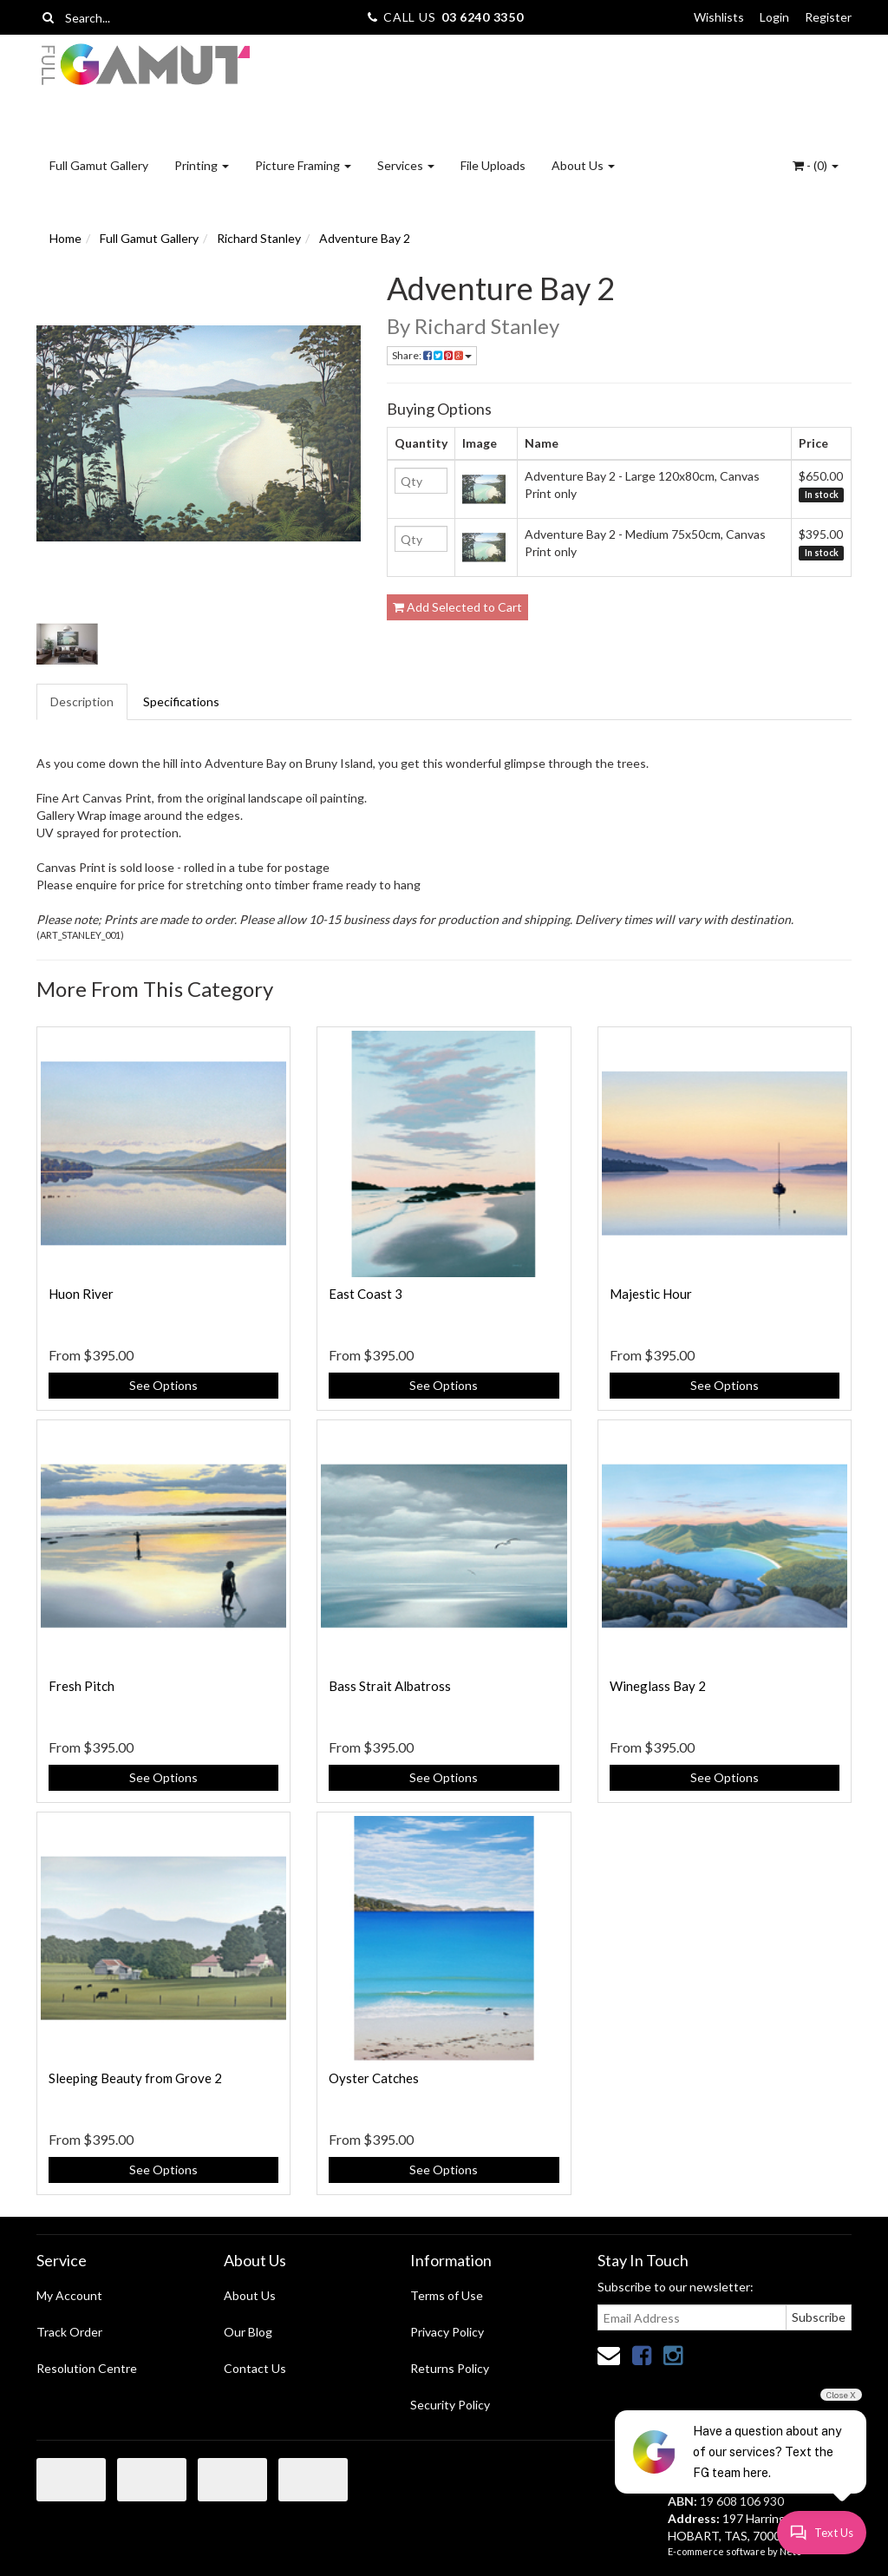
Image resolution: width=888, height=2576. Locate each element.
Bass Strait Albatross (390, 1686)
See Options (163, 1385)
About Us (583, 165)
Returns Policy (449, 2368)
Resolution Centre (86, 2368)
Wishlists (719, 17)
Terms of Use (446, 2295)
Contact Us (255, 2368)
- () (816, 165)
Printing (201, 165)
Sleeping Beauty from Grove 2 (135, 2078)
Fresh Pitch (81, 1686)
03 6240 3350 (482, 17)
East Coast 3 (365, 1293)
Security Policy (450, 2404)
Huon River (81, 1293)
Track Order (69, 2331)
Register (828, 17)
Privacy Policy (447, 2331)
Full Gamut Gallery (98, 165)
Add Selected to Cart (457, 607)
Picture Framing (303, 165)
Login (774, 17)
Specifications (181, 701)
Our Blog (248, 2331)
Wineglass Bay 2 (658, 1686)
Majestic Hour (651, 1293)
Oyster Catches (374, 2078)
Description (82, 701)
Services (405, 165)
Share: (432, 355)
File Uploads (493, 165)
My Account (69, 2295)
